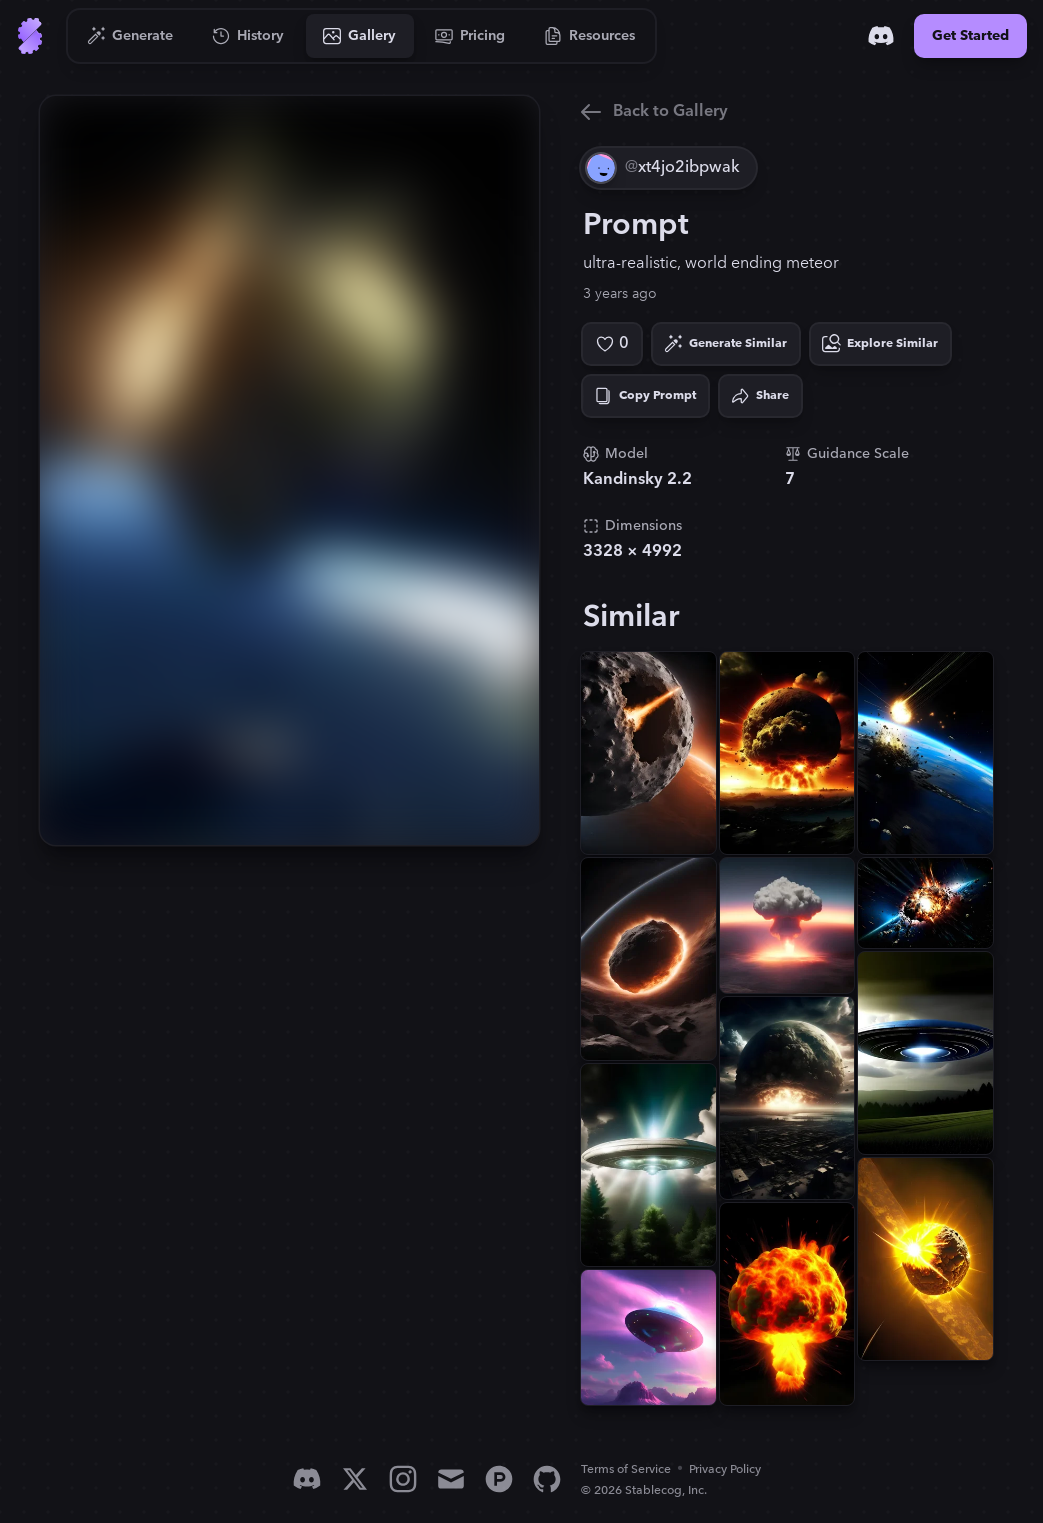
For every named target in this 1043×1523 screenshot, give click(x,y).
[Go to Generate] (130, 36)
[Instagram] (403, 1479)
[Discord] (881, 36)
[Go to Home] (30, 36)
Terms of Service (626, 1469)
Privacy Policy (725, 1469)
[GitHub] (547, 1479)
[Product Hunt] (499, 1479)
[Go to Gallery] (360, 36)
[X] (355, 1479)
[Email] (451, 1479)
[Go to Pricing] (470, 36)
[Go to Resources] (590, 36)
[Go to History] (248, 36)
